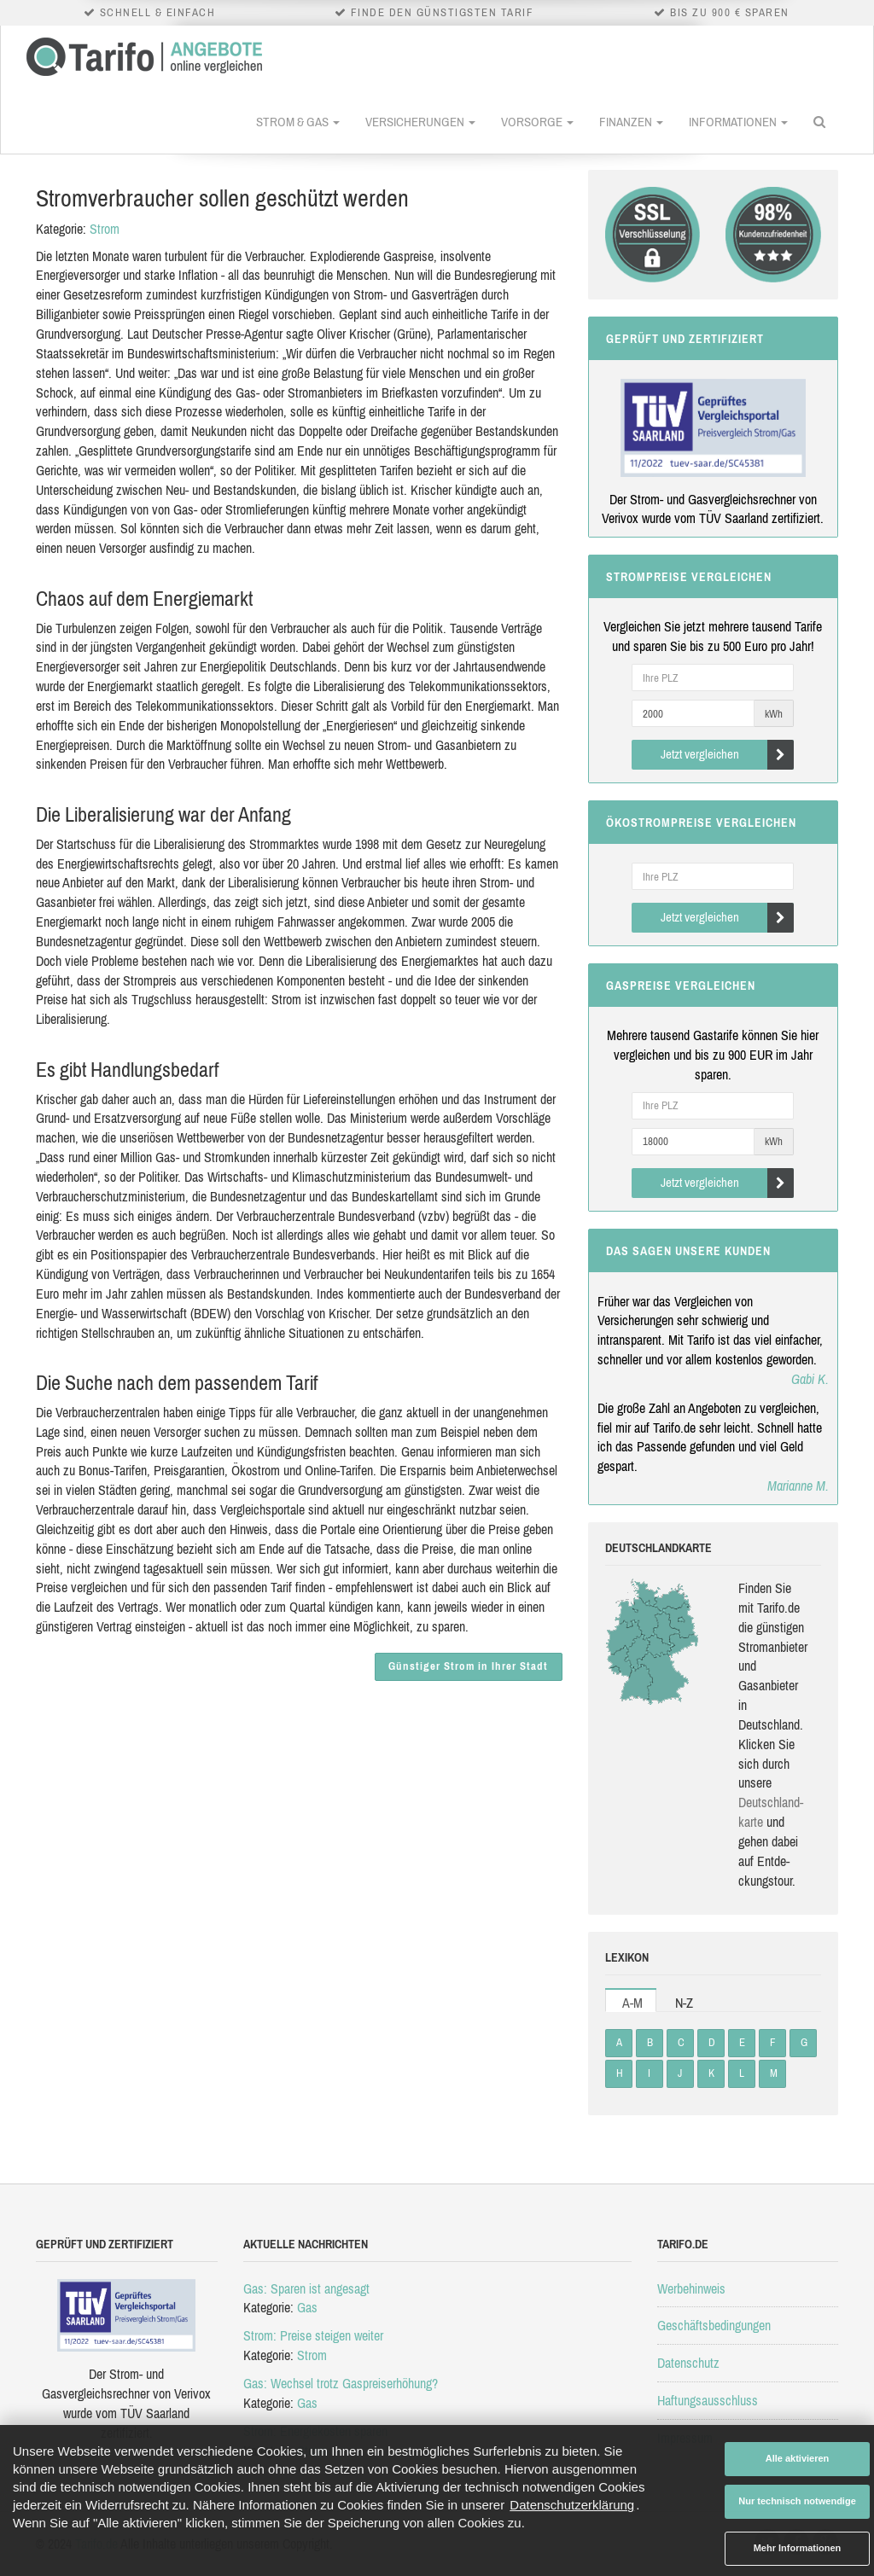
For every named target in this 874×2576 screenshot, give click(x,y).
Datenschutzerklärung (572, 2504)
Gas (307, 2307)
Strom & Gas (298, 121)
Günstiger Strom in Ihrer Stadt (468, 1666)
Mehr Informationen (798, 2548)
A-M (632, 2002)
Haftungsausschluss (707, 2400)
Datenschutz (688, 2362)
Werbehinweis (691, 2288)
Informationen (738, 121)
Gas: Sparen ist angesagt (306, 2288)
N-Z (684, 2002)
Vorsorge (537, 121)
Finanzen (631, 121)
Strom (104, 228)
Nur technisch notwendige (797, 2501)
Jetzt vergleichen (728, 755)
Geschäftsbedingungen (714, 2325)
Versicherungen (420, 121)
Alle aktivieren (798, 2458)
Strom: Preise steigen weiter (313, 2335)
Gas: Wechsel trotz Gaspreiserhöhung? (340, 2383)
